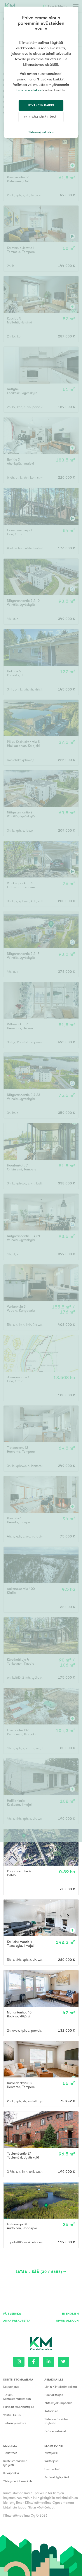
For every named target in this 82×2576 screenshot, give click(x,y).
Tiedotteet (10, 2453)
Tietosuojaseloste (14, 2423)
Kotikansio (51, 2411)
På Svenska (12, 2313)
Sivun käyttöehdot (41, 2507)
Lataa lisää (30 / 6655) (39, 2272)
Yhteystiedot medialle (17, 2481)
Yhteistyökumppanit (58, 2403)
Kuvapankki (11, 2473)
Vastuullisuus (12, 2415)
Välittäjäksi (51, 2461)
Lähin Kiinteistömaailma (60, 2386)
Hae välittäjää (53, 2395)
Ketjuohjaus (11, 2386)
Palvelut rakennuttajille (18, 2407)
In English (70, 2313)
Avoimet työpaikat (56, 2477)
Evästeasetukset (55, 2431)
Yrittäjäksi (51, 2453)
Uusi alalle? (51, 2469)
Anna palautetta (16, 2320)
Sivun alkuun (67, 2320)
